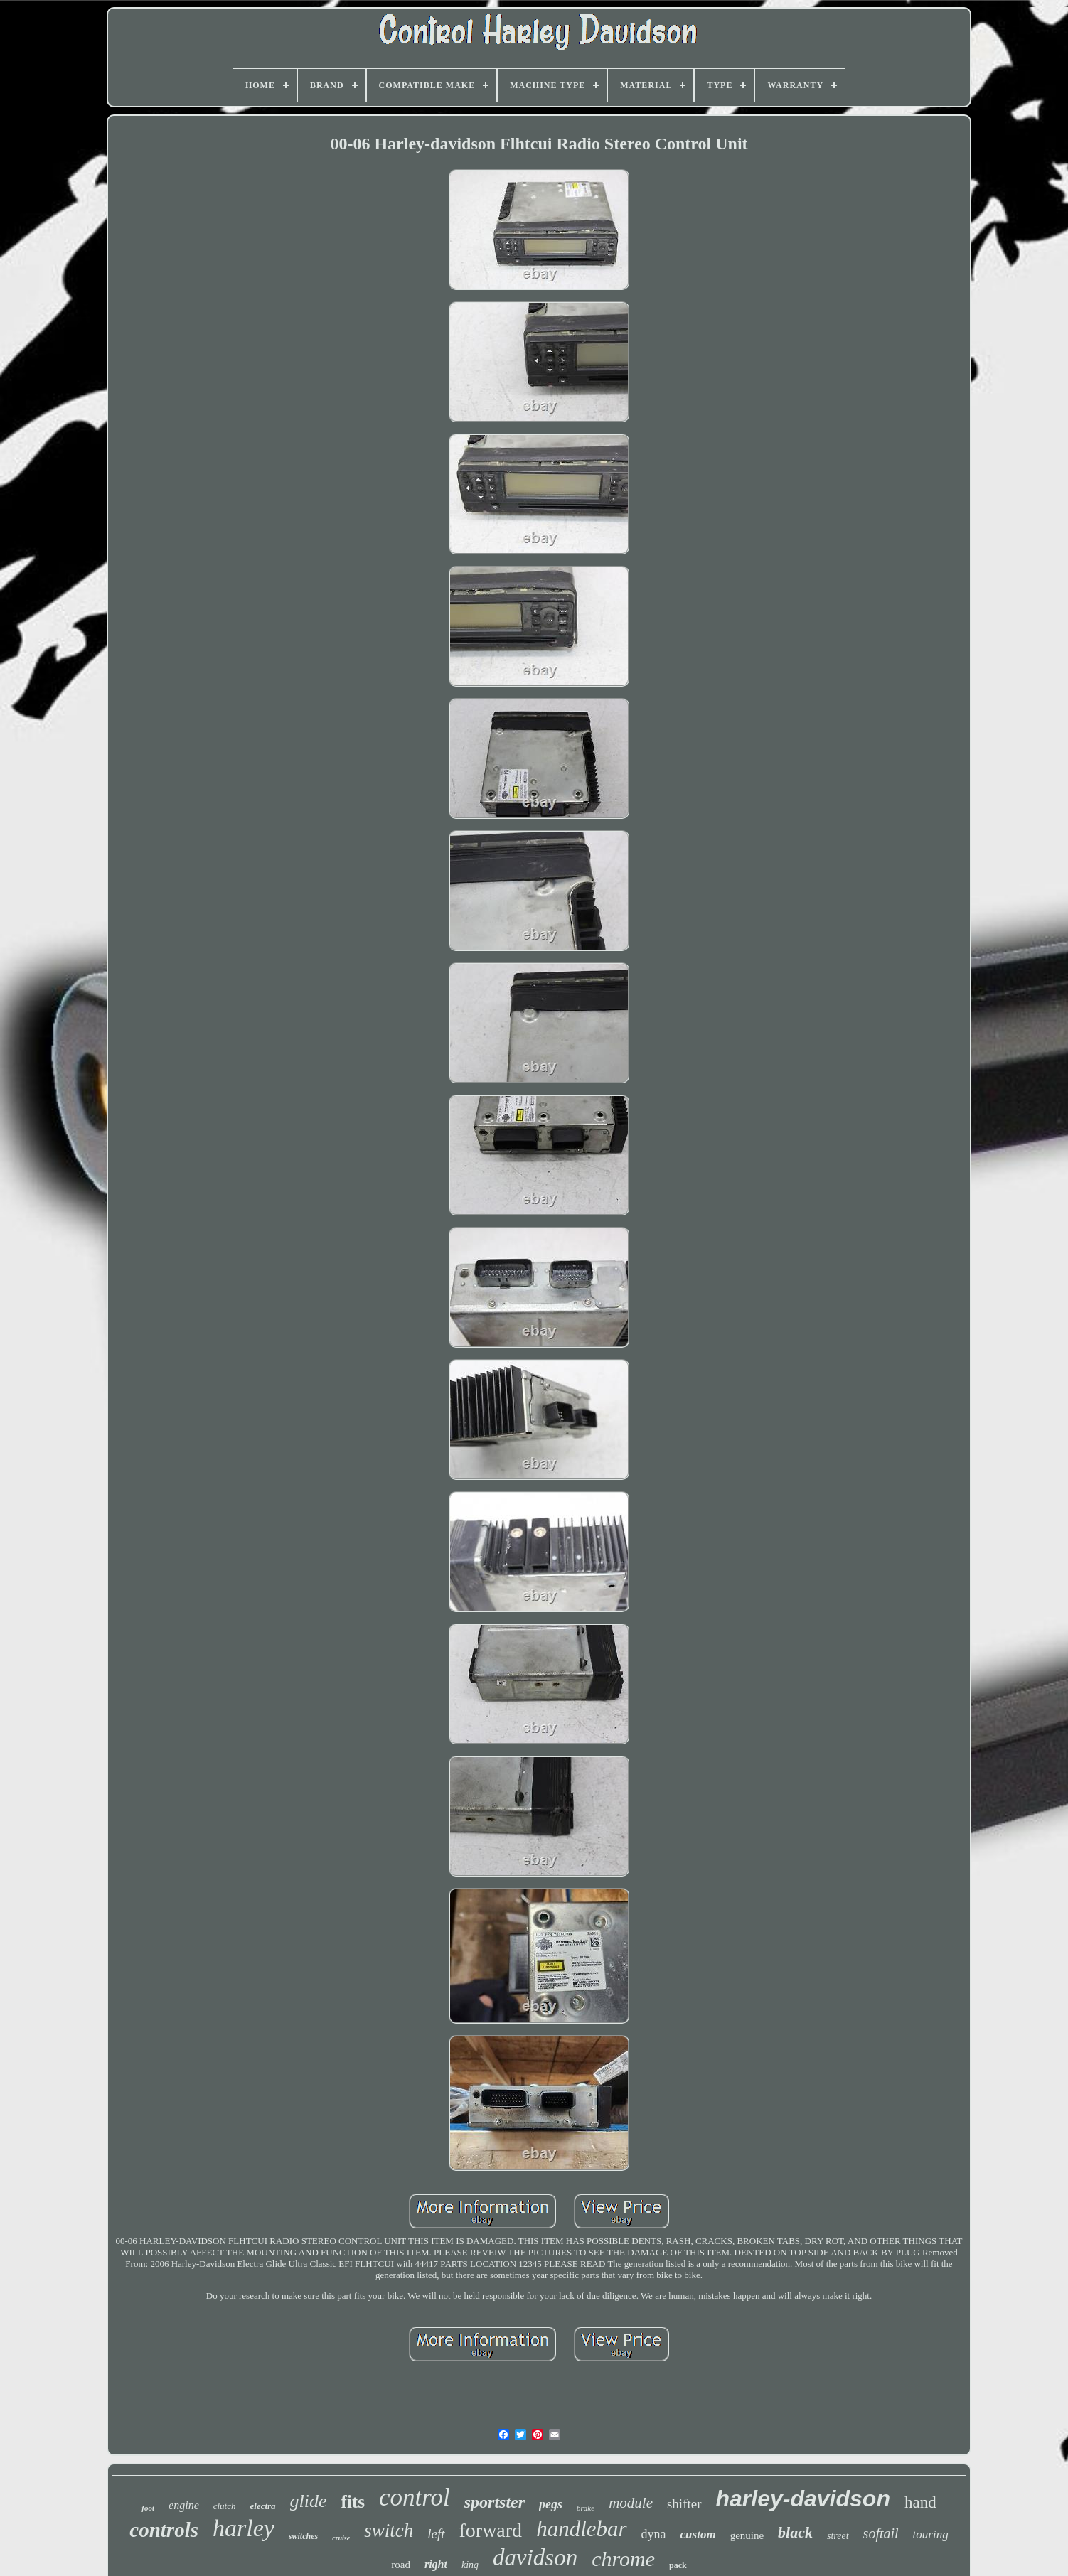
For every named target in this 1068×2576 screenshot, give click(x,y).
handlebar (581, 2528)
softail (881, 2533)
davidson (535, 2557)
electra (263, 2506)
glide (308, 2501)
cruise (341, 2538)
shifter (684, 2503)
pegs (550, 2504)
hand (920, 2502)
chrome (623, 2558)
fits (353, 2501)
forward (491, 2530)
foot (147, 2507)
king (470, 2565)
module (631, 2502)
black (795, 2532)
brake (585, 2507)
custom (698, 2534)
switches (303, 2536)
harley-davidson (803, 2498)
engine (184, 2505)
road (400, 2564)
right (435, 2564)
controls (163, 2529)
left (435, 2533)
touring (931, 2534)
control (414, 2497)
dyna (653, 2534)
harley (243, 2528)
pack (678, 2565)
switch (388, 2530)
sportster (494, 2502)
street (838, 2536)
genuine (747, 2535)
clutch (224, 2506)
